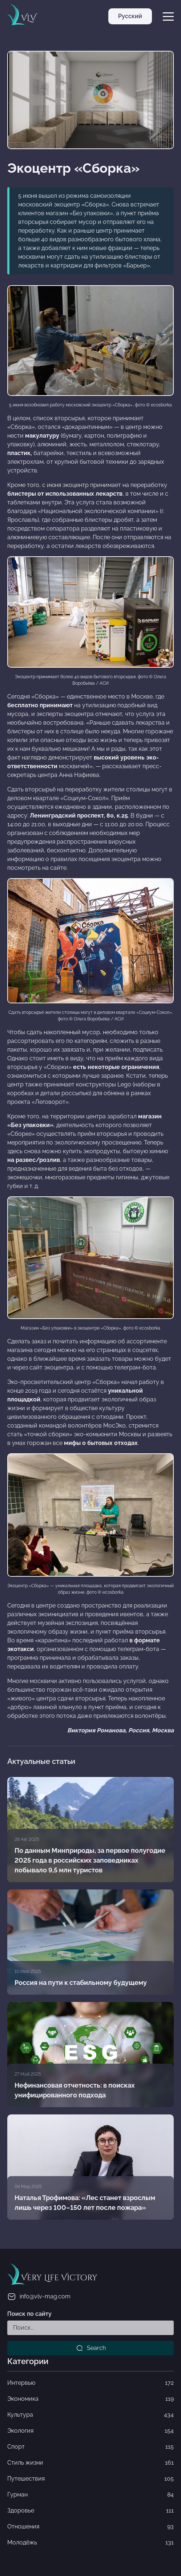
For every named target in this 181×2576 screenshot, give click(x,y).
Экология (90, 2430)
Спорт (90, 2446)
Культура (90, 2415)
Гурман (90, 2494)
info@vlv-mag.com (39, 2296)
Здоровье (90, 2510)
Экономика (90, 2399)
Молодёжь (90, 2542)
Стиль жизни (90, 2462)
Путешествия (90, 2478)
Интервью (90, 2383)
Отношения (90, 2526)
